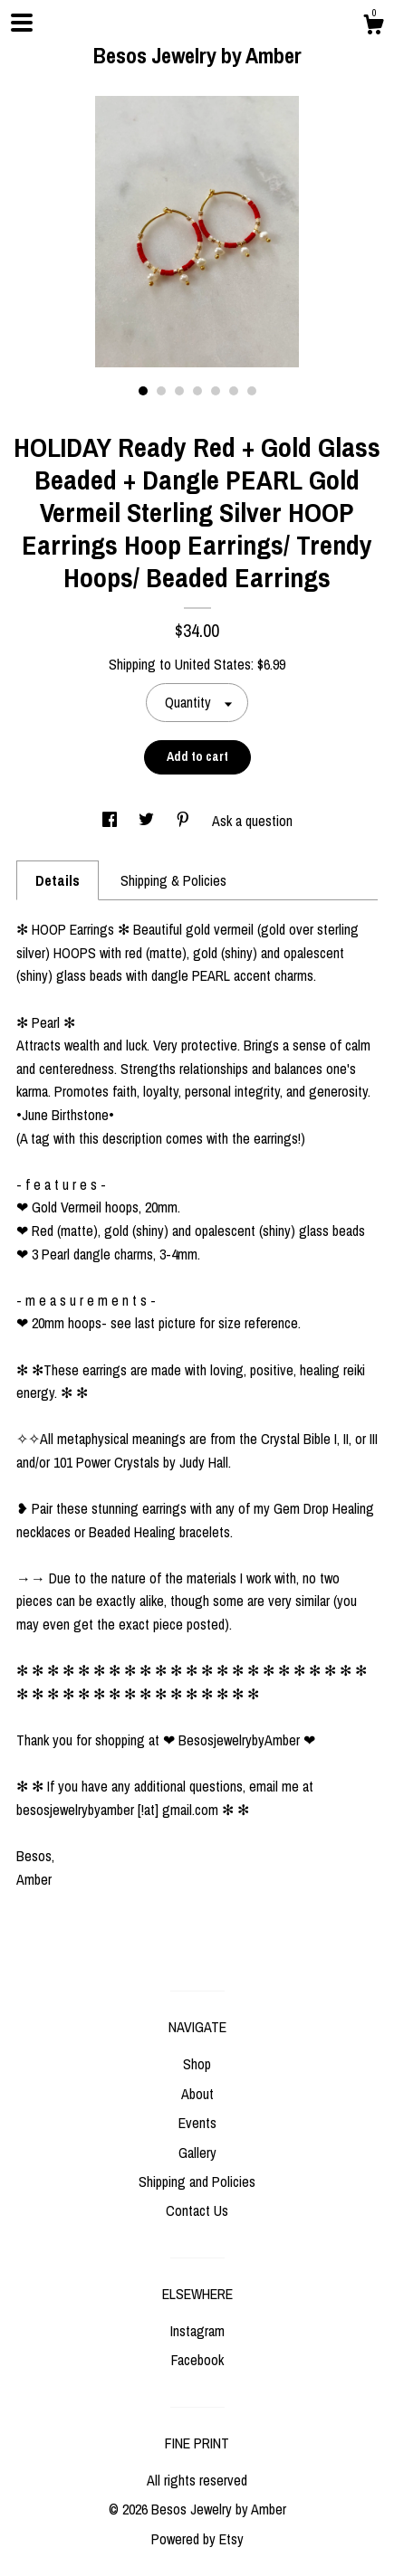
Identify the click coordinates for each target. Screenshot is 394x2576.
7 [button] (251, 390)
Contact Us (197, 2210)
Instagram (197, 2331)
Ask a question (252, 821)
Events (197, 2123)
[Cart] (373, 27)
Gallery (197, 2153)
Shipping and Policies (197, 2181)
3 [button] (179, 390)
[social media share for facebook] (111, 821)
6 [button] (233, 390)
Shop (197, 2064)
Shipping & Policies (173, 880)
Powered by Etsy (197, 2539)
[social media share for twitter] (148, 821)
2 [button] (161, 390)
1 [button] (143, 390)
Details (57, 880)
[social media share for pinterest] (185, 821)
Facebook (197, 2360)
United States (213, 664)
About (197, 2094)
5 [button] (215, 390)
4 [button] (197, 390)
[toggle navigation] (22, 23)
